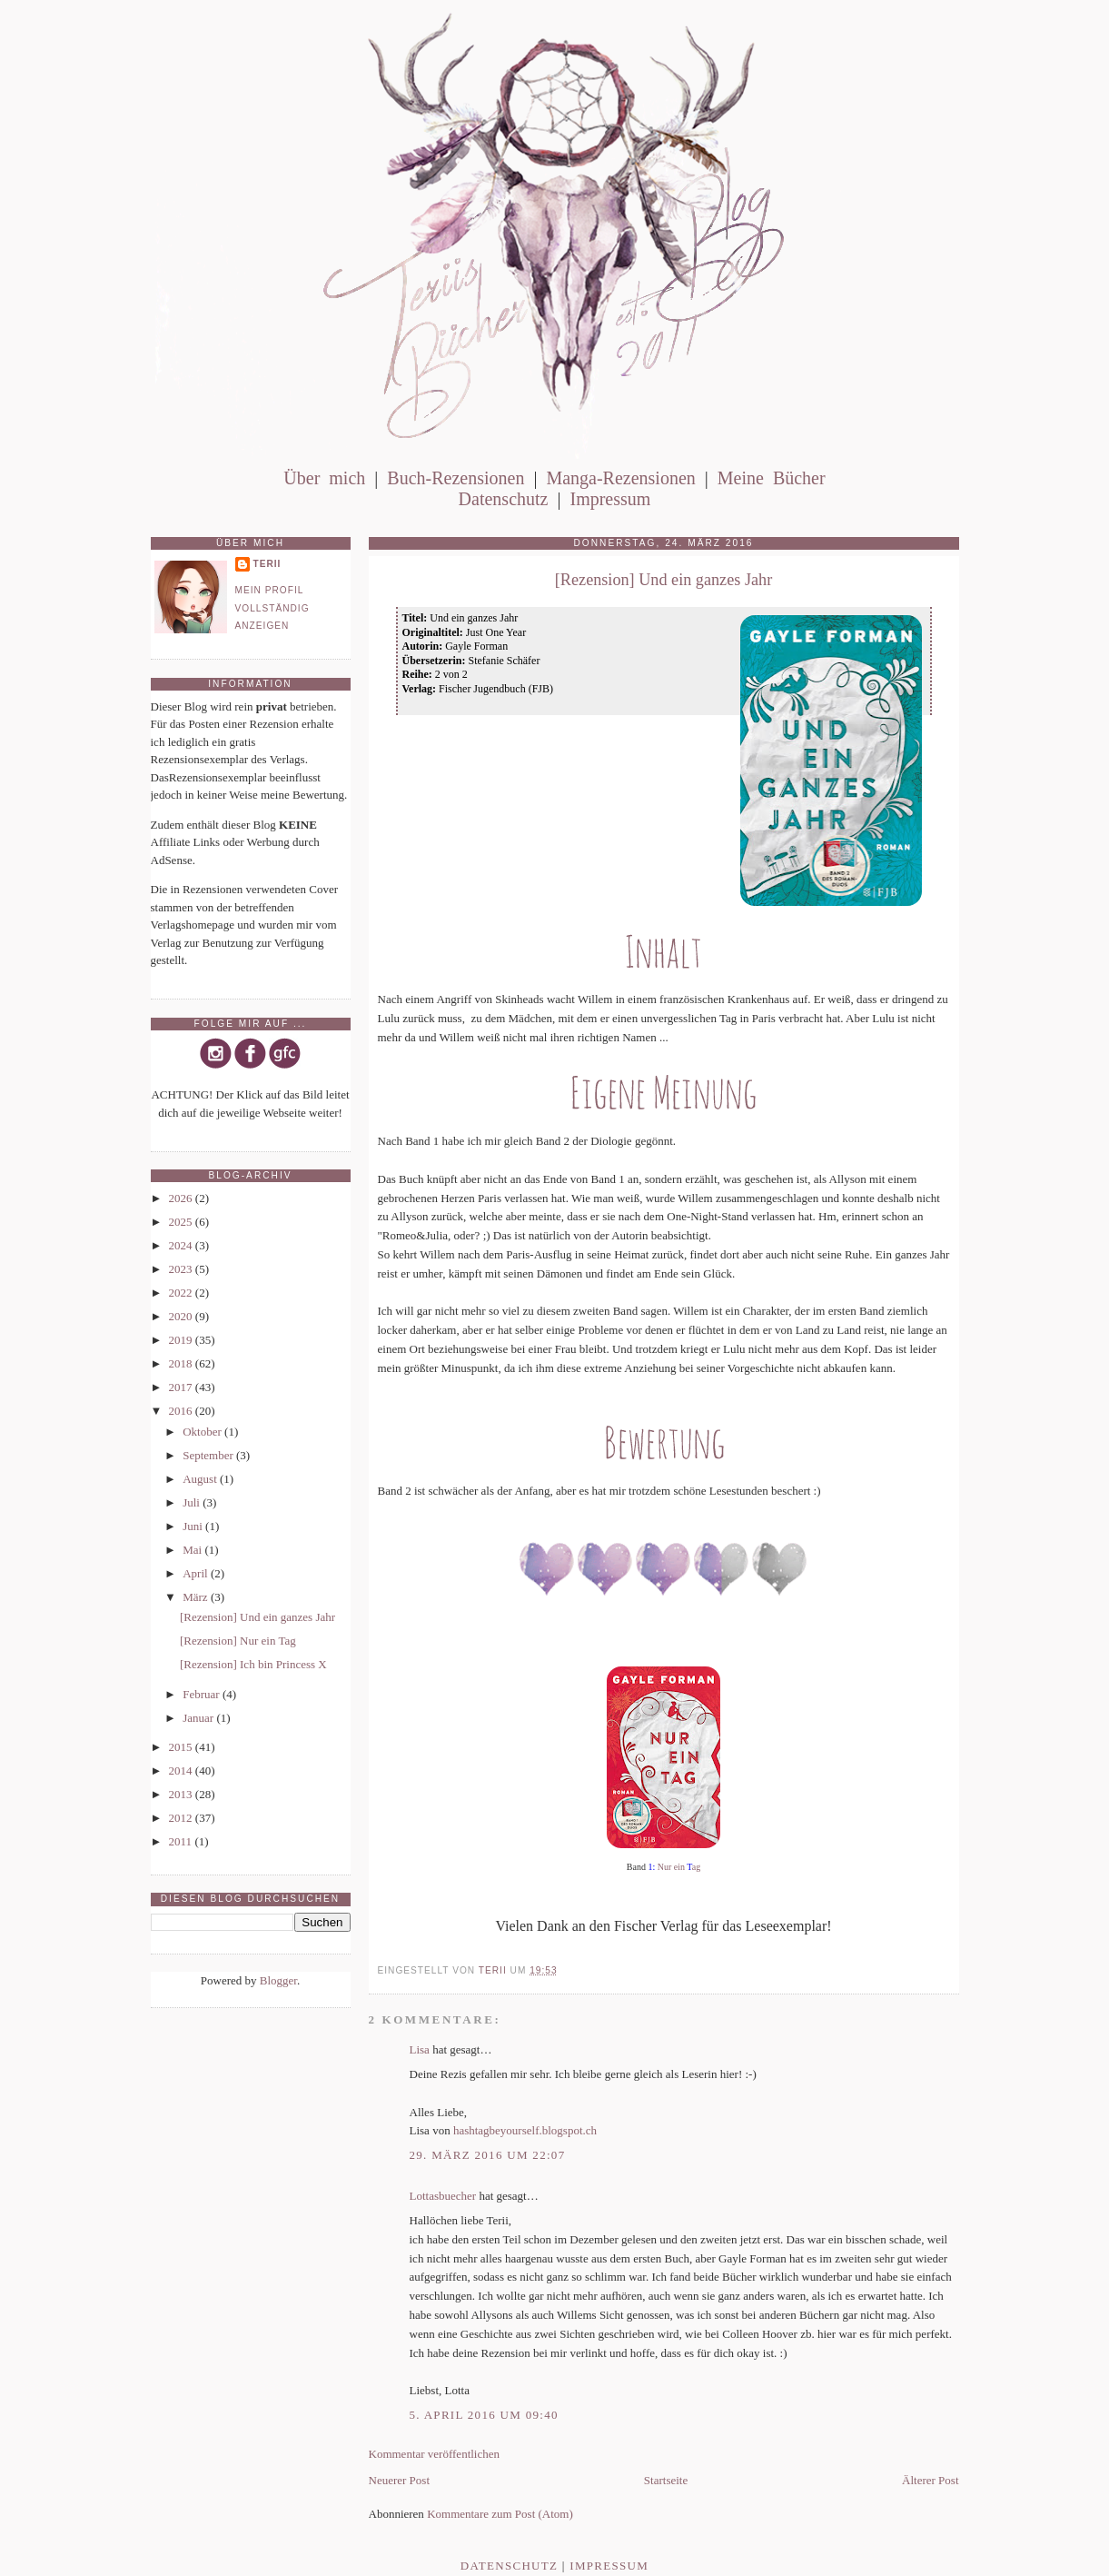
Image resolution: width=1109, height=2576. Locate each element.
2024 (182, 1245)
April (197, 1573)
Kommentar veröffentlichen (434, 2454)
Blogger (278, 1980)
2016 (182, 1410)
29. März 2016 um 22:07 (488, 2155)
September (209, 1455)
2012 (182, 1818)
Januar (199, 1718)
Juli (193, 1502)
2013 (182, 1794)
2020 (182, 1316)
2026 (182, 1198)
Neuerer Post (400, 2480)
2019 (182, 1340)
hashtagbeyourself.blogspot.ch (525, 2130)
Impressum (609, 499)
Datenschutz (504, 499)
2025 (182, 1221)
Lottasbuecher (443, 2196)
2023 (182, 1269)
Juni (194, 1526)
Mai (193, 1550)
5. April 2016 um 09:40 (484, 2415)
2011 (182, 1841)
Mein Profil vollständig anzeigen (272, 608)
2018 (182, 1363)
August (201, 1479)
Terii (267, 564)
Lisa (420, 2049)
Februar (203, 1694)
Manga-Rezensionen (620, 478)
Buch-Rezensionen (455, 478)
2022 (182, 1292)
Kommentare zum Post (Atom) (500, 2514)
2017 (182, 1387)
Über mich (324, 478)
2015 (182, 1747)
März (197, 1597)
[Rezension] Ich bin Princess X (253, 1664)
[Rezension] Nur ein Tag (238, 1640)
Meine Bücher (772, 478)
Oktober (203, 1431)
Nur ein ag (679, 1867)
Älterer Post (930, 2480)
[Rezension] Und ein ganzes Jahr (257, 1617)
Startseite (666, 2480)
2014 (182, 1770)
